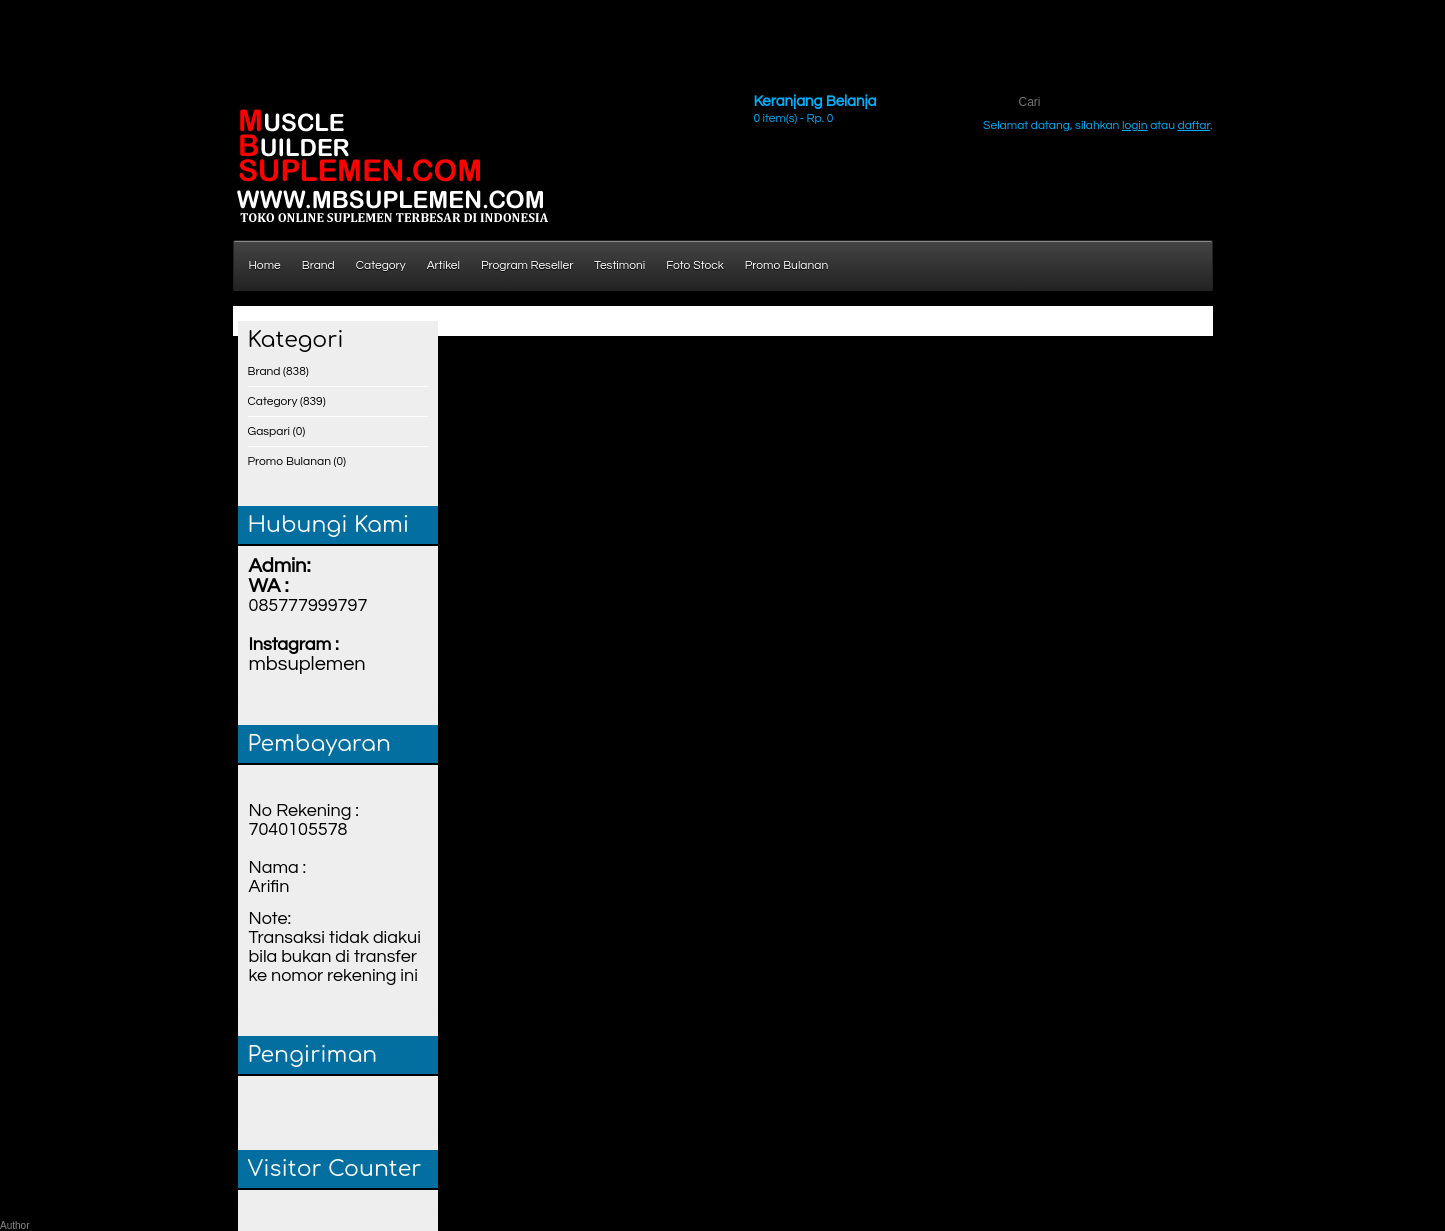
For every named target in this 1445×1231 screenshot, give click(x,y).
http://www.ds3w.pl (91, 19)
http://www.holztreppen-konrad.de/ (93, 52)
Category (381, 265)
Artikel (443, 265)
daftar (1194, 125)
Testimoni (619, 265)
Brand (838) (278, 371)
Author (14, 1225)
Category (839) (287, 401)
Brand (318, 265)
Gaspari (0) (277, 431)
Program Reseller (527, 265)
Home (265, 265)
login (1135, 125)
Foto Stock (695, 265)
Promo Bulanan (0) (297, 461)
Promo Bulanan (786, 265)
